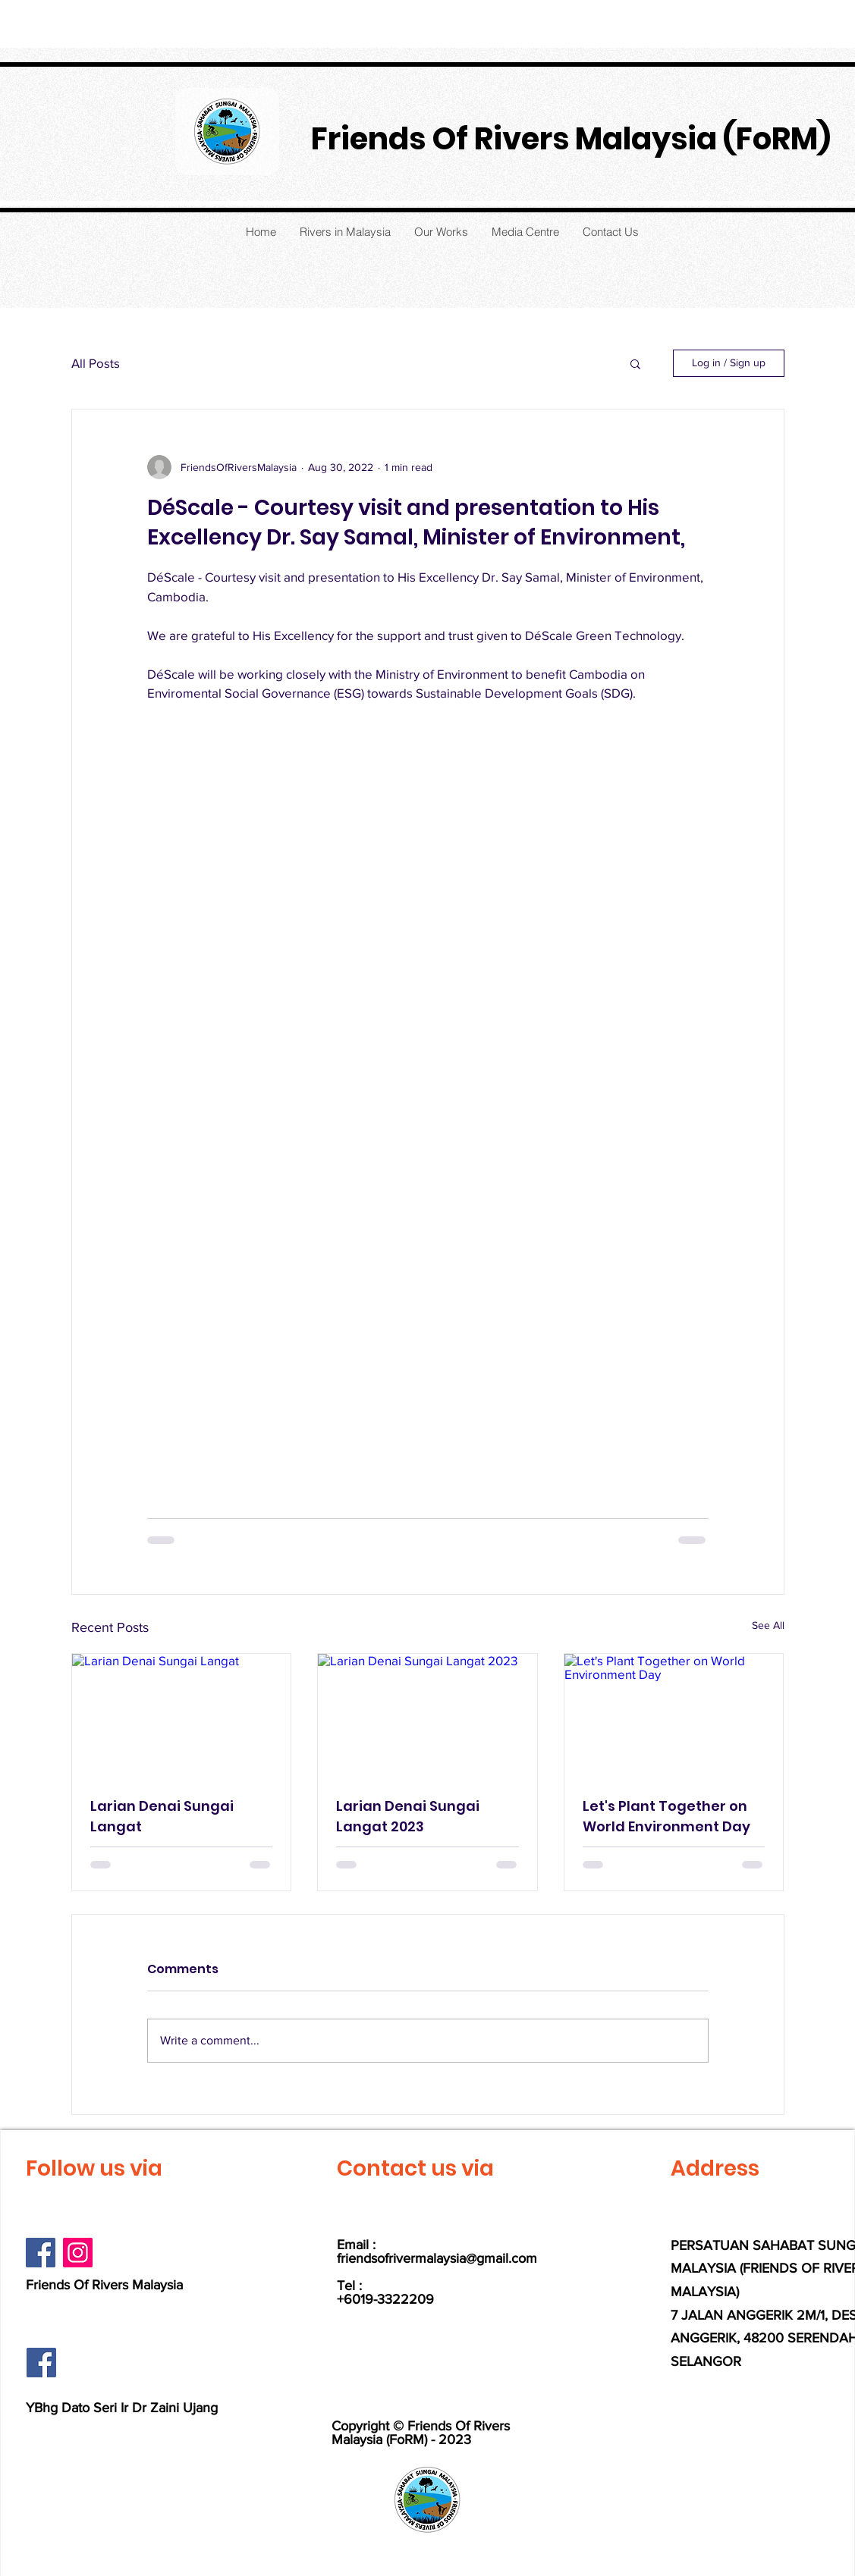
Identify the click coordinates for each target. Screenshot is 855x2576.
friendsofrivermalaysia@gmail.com (437, 2258)
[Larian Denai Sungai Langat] (181, 1715)
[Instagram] (78, 2252)
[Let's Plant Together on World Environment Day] (674, 1715)
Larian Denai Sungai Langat (162, 1816)
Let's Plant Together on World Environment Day (666, 1816)
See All (768, 1625)
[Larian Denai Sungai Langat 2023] (427, 1715)
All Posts (95, 363)
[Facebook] (40, 2252)
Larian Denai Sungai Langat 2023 (407, 1816)
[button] (635, 363)
